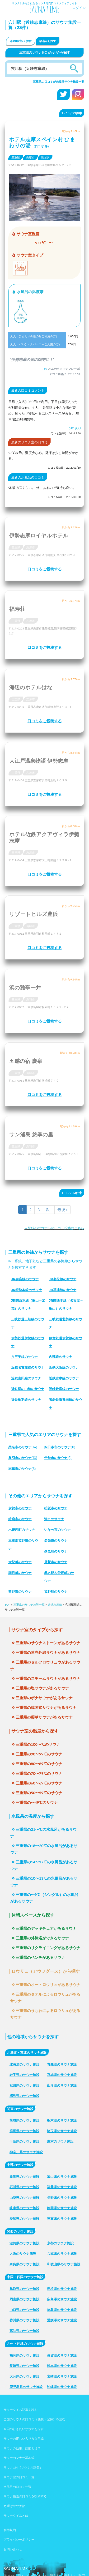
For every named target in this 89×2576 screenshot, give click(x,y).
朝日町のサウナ (20, 1573)
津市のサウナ (54, 1519)
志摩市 (30, 157)
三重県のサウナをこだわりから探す (44, 52)
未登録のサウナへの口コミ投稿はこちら (54, 1228)
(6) (58, 1458)
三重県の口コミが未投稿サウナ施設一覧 (58, 81)
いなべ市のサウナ (57, 1530)
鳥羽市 (30, 926)
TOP (7, 1604)
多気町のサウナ (55, 1551)
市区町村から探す (21, 41)
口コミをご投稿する (45, 569)
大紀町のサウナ (20, 1562)
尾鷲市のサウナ (55, 1562)
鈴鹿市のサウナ (20, 1519)
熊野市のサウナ (20, 1591)
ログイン (79, 8)
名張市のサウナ (55, 1540)
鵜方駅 (45, 157)
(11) (59, 1447)
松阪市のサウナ (55, 1508)
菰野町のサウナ (55, 1591)
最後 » (62, 1209)
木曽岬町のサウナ (21, 1530)
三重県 (15, 157)
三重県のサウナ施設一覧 (29, 1604)
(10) (22, 1458)
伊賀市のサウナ (20, 1508)
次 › (49, 1209)
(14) (22, 1447)
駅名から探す (47, 41)
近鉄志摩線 (55, 1604)
